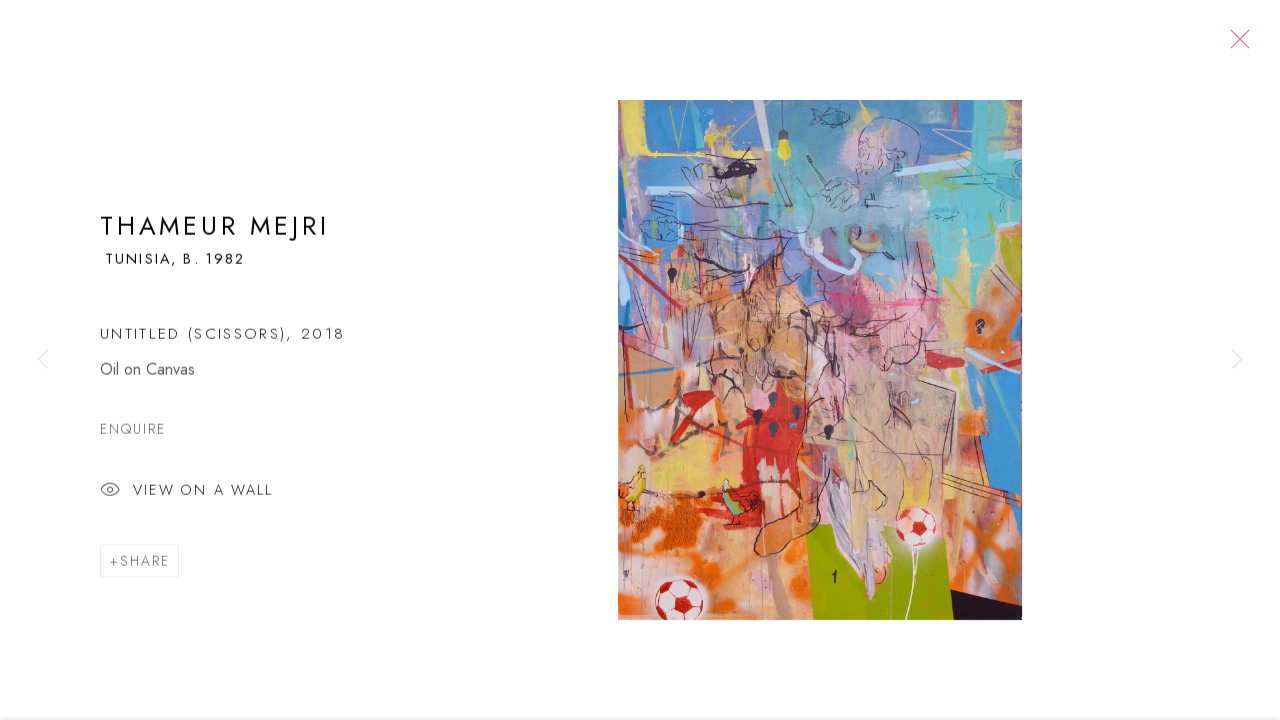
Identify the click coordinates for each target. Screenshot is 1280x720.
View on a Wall (186, 497)
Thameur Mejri (214, 231)
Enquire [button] (133, 435)
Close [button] (1235, 45)
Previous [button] (43, 360)
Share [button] (145, 566)
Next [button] (1237, 360)
